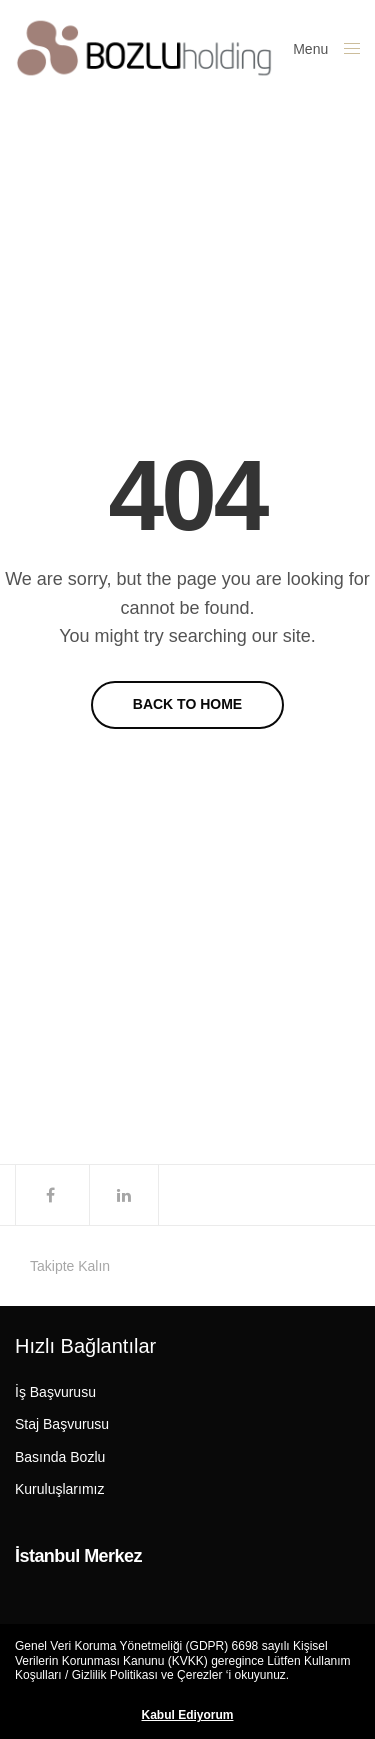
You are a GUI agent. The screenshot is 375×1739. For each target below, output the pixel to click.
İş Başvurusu (55, 1392)
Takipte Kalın (70, 1266)
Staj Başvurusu (62, 1424)
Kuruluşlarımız (59, 1489)
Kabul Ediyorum (187, 1715)
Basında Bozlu (60, 1457)
